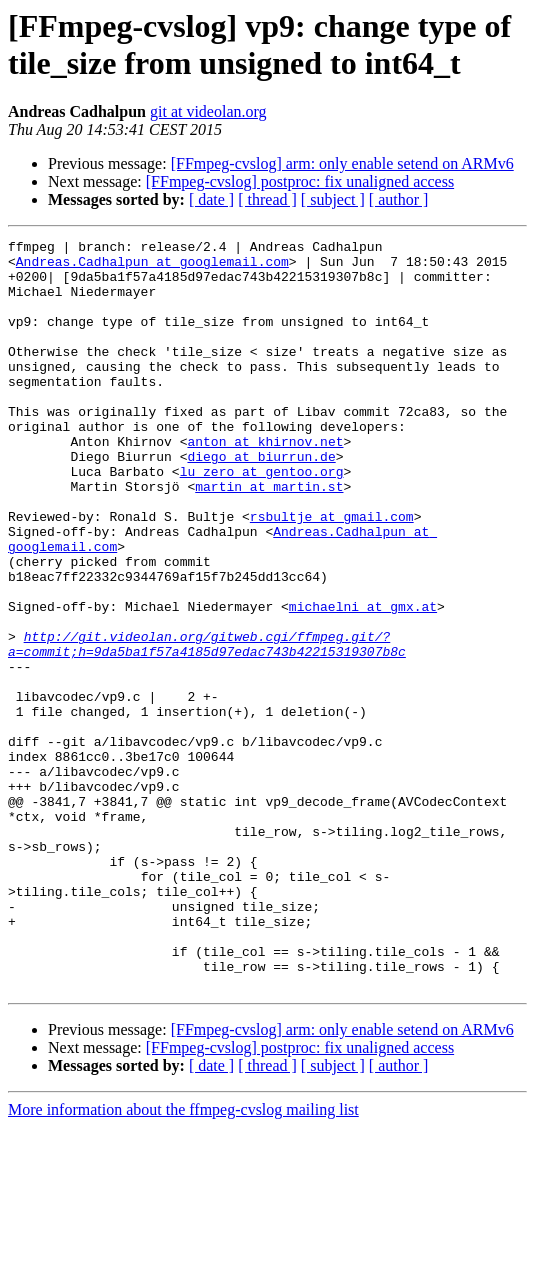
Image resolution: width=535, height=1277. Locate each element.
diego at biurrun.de (261, 501)
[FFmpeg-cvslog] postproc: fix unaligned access (300, 181)
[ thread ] (267, 199)
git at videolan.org (208, 111)
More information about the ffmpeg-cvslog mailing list (183, 1259)
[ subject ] (333, 199)
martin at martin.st (269, 537)
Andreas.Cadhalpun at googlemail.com (152, 267)
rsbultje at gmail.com (332, 573)
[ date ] (211, 199)
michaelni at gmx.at (363, 681)
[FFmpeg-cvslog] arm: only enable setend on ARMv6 (342, 163)
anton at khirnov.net (265, 483)
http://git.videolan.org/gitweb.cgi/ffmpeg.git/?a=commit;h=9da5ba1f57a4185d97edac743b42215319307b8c (207, 726)
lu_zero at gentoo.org (262, 519)
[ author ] (399, 199)
